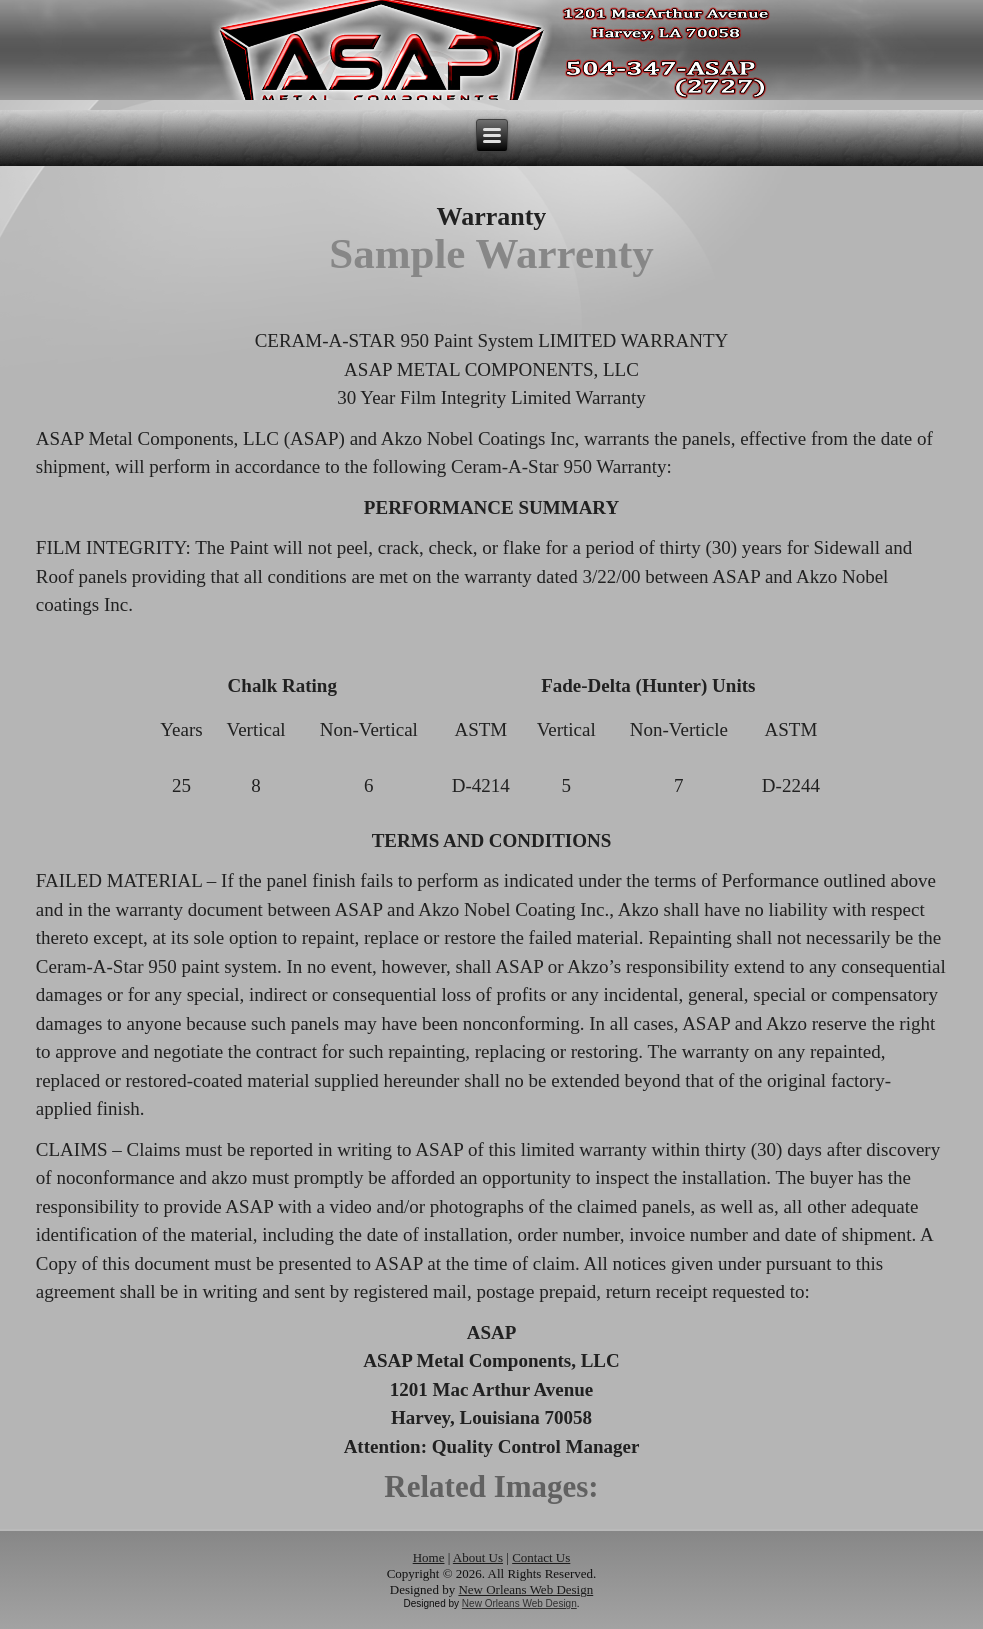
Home (429, 1557)
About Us (478, 1557)
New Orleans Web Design (525, 1589)
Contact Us (541, 1557)
